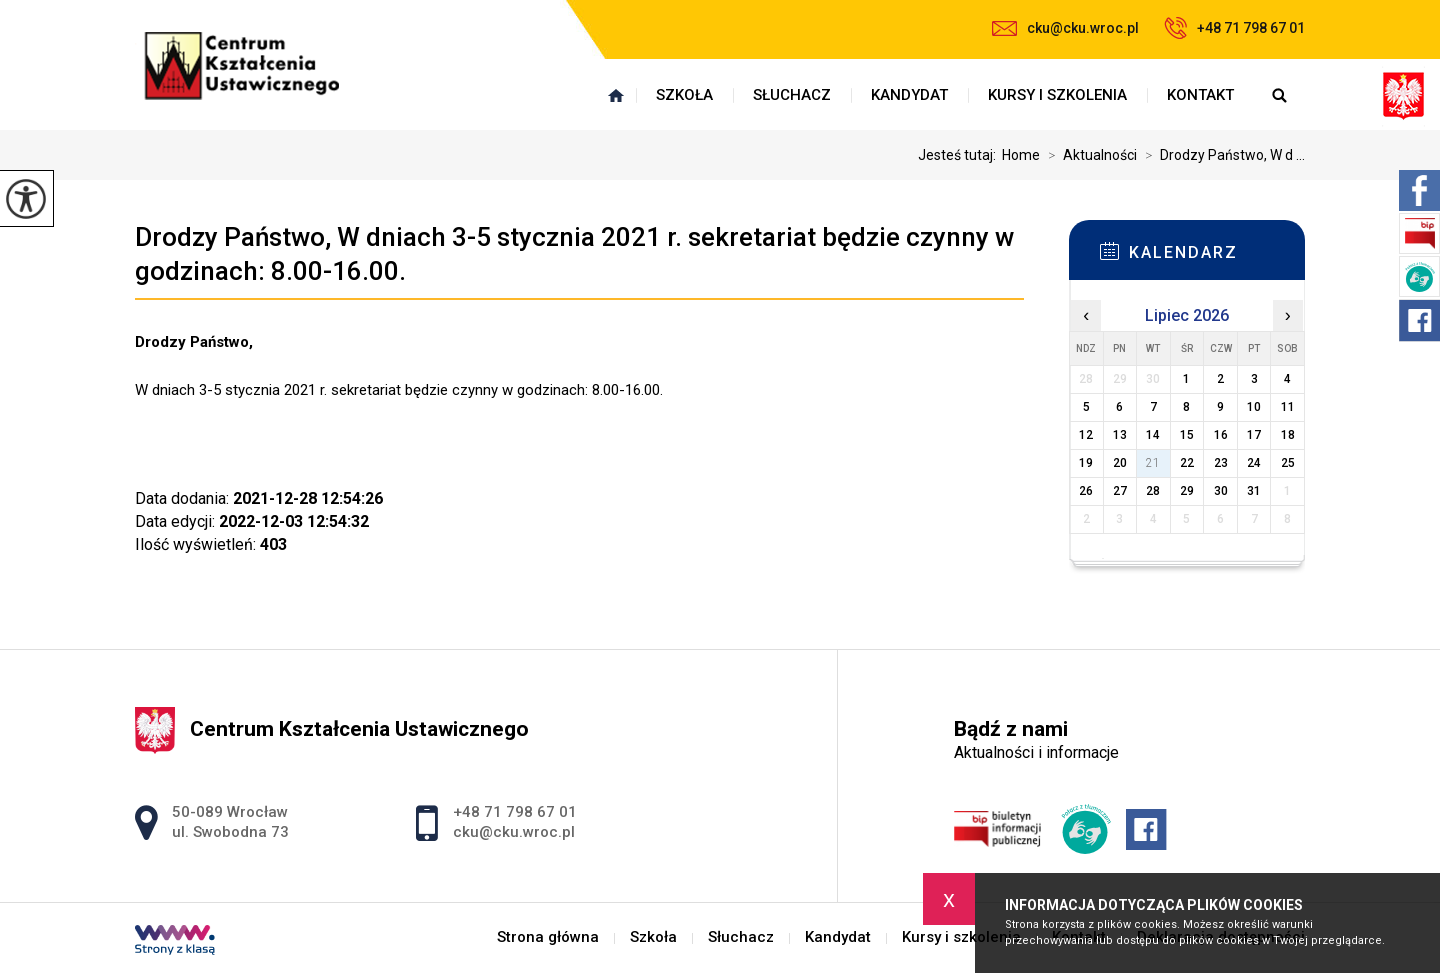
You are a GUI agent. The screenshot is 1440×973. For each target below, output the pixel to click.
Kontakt (1200, 95)
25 (1288, 463)
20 (1120, 463)
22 (1187, 463)
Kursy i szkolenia (1057, 95)
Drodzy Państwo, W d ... (1221, 155)
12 (1086, 435)
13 (1120, 435)
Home (1021, 155)
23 (1221, 463)
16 (1221, 435)
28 (1153, 491)
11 (1288, 407)
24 (1254, 463)
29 (1187, 491)
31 (1254, 491)
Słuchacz (792, 95)
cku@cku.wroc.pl (1065, 28)
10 (1254, 407)
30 (1221, 491)
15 (1187, 435)
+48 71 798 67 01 (1234, 28)
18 (1288, 435)
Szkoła (684, 95)
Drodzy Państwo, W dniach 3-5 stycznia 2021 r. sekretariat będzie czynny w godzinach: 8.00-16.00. (574, 254)
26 (1086, 491)
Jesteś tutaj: (960, 155)
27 (1120, 491)
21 (1153, 463)
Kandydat (909, 95)
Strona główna (616, 95)
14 (1153, 435)
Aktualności (1088, 155)
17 (1254, 435)
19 (1086, 463)
